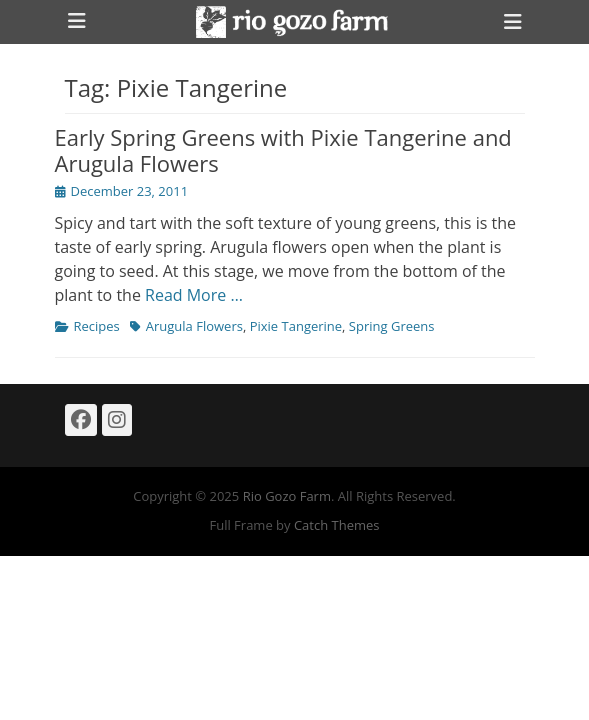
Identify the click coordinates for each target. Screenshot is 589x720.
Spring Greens (392, 326)
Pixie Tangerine (296, 326)
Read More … (194, 295)
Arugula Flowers (194, 326)
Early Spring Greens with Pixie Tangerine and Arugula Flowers (283, 150)
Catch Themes (337, 525)
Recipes (97, 326)
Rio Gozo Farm (287, 496)
